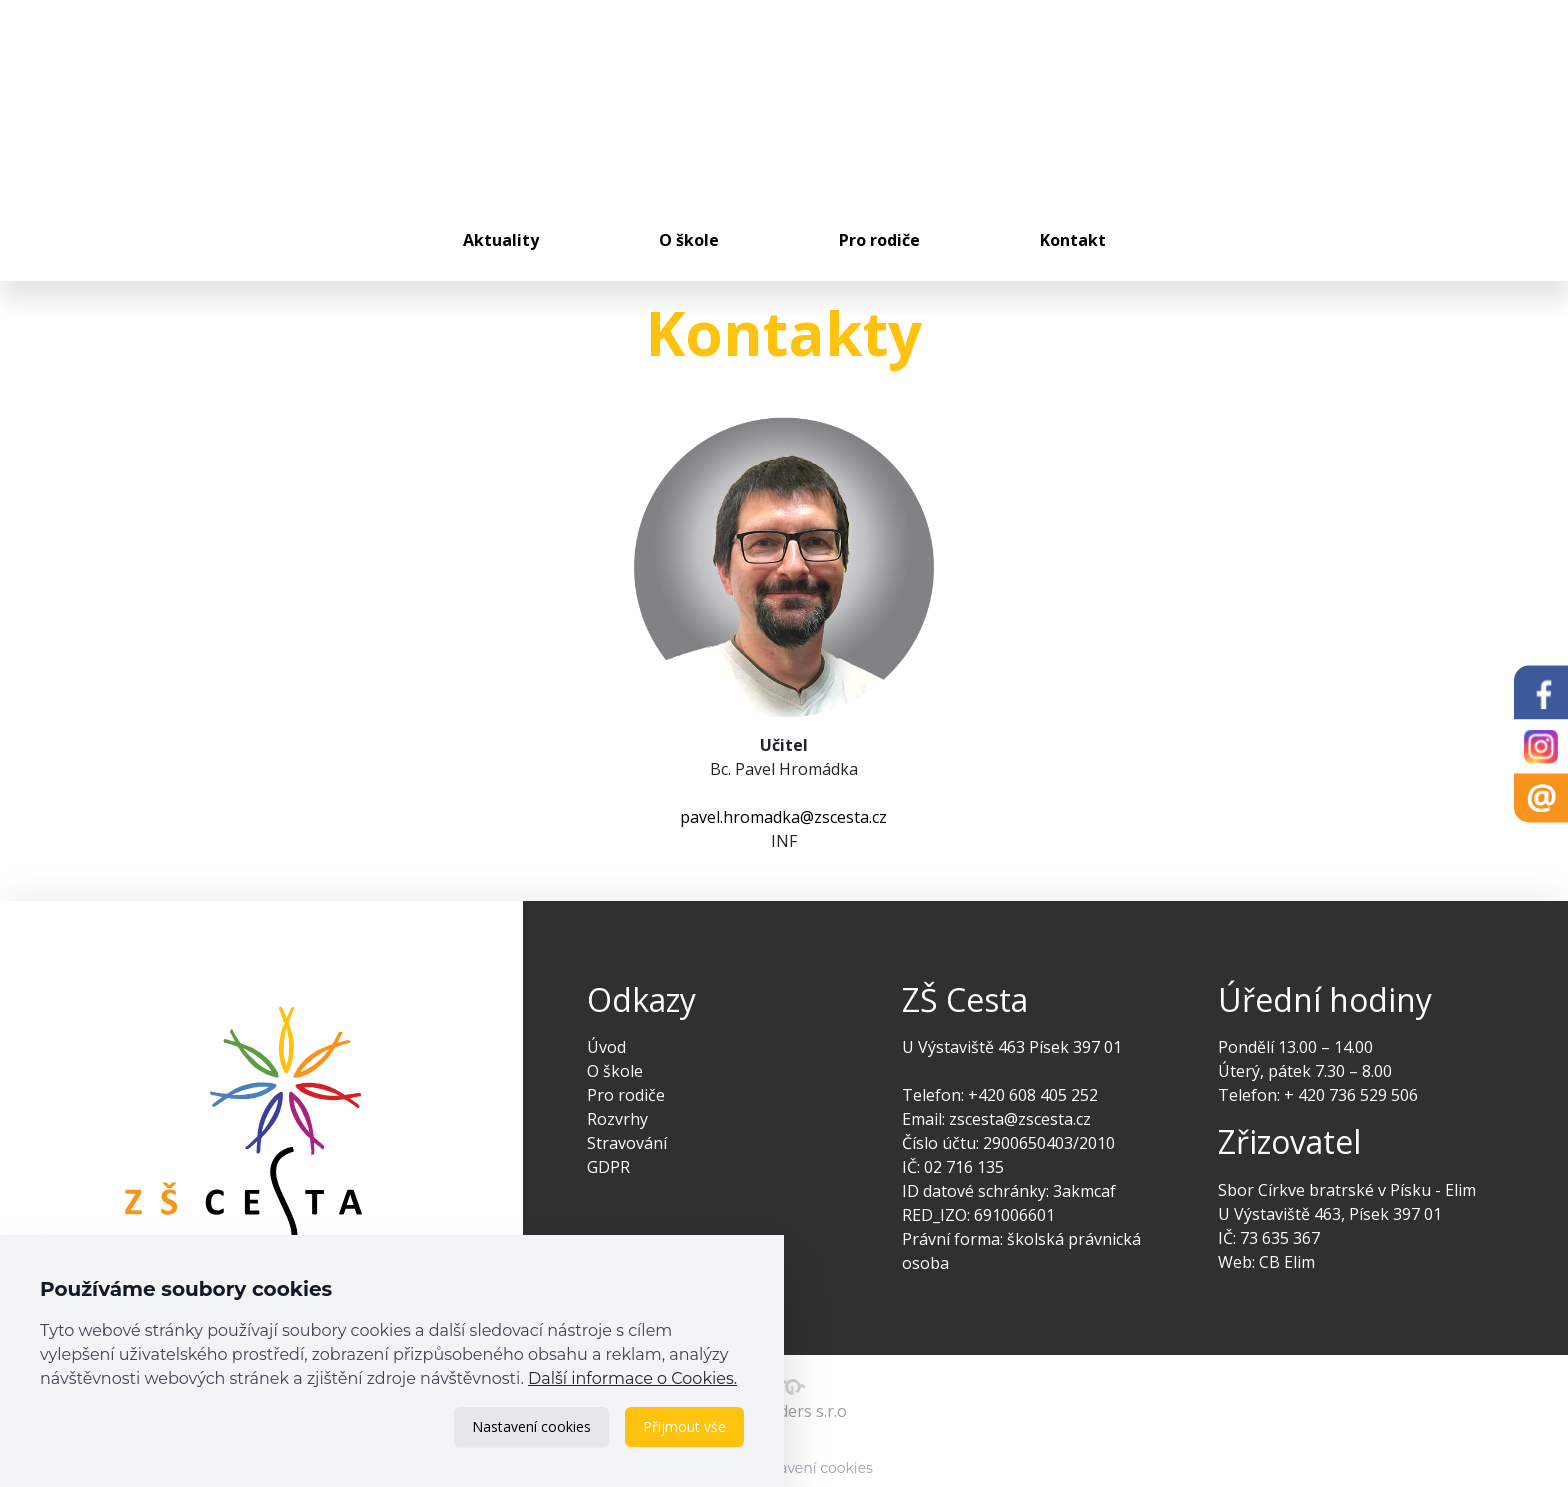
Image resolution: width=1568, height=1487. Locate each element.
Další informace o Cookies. (632, 1378)
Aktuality (501, 240)
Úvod (606, 1047)
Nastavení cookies (531, 1426)
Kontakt (1073, 240)
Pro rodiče (879, 240)
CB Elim (1287, 1262)
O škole (689, 240)
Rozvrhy (617, 1119)
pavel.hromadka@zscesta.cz (783, 817)
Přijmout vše (684, 1426)
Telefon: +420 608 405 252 (1000, 1095)
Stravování (627, 1143)
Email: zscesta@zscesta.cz (996, 1119)
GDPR (608, 1167)
